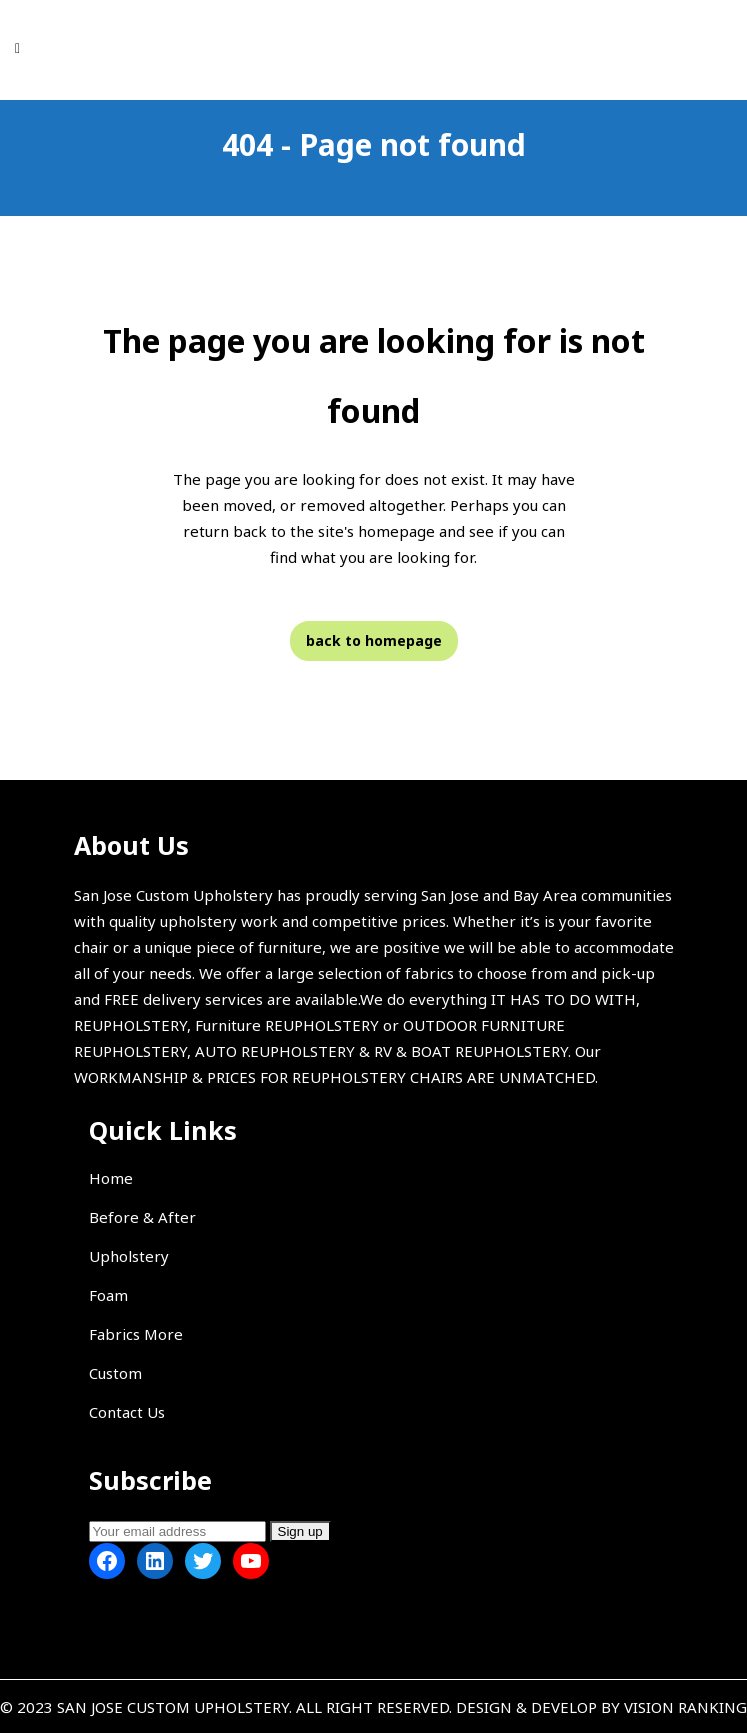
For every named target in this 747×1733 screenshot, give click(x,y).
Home (111, 1178)
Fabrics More (136, 1334)
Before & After (142, 1217)
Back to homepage (374, 640)
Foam (108, 1295)
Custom (115, 1373)
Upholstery (129, 1256)
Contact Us (127, 1412)
